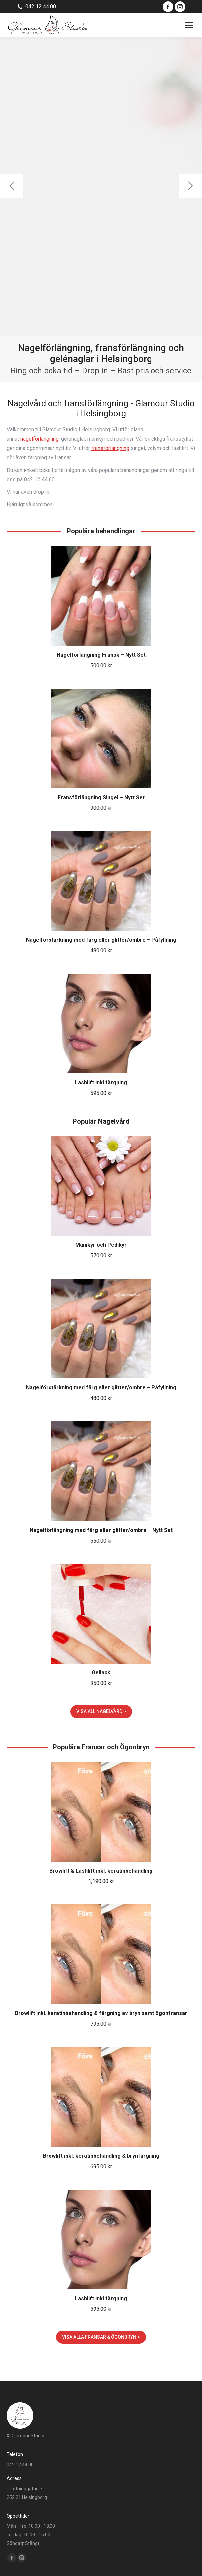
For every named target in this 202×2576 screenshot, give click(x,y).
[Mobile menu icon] (188, 25)
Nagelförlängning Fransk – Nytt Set (101, 655)
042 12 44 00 (40, 6)
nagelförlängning (39, 439)
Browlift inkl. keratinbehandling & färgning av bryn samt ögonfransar (101, 2013)
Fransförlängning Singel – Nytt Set (101, 797)
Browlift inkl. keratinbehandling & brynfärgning (101, 2156)
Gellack (101, 1672)
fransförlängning (110, 448)
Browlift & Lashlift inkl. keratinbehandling (101, 1871)
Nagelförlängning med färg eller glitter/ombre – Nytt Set (101, 1530)
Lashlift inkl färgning (101, 1082)
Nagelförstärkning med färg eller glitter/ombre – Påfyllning (101, 940)
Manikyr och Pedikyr (101, 1245)
